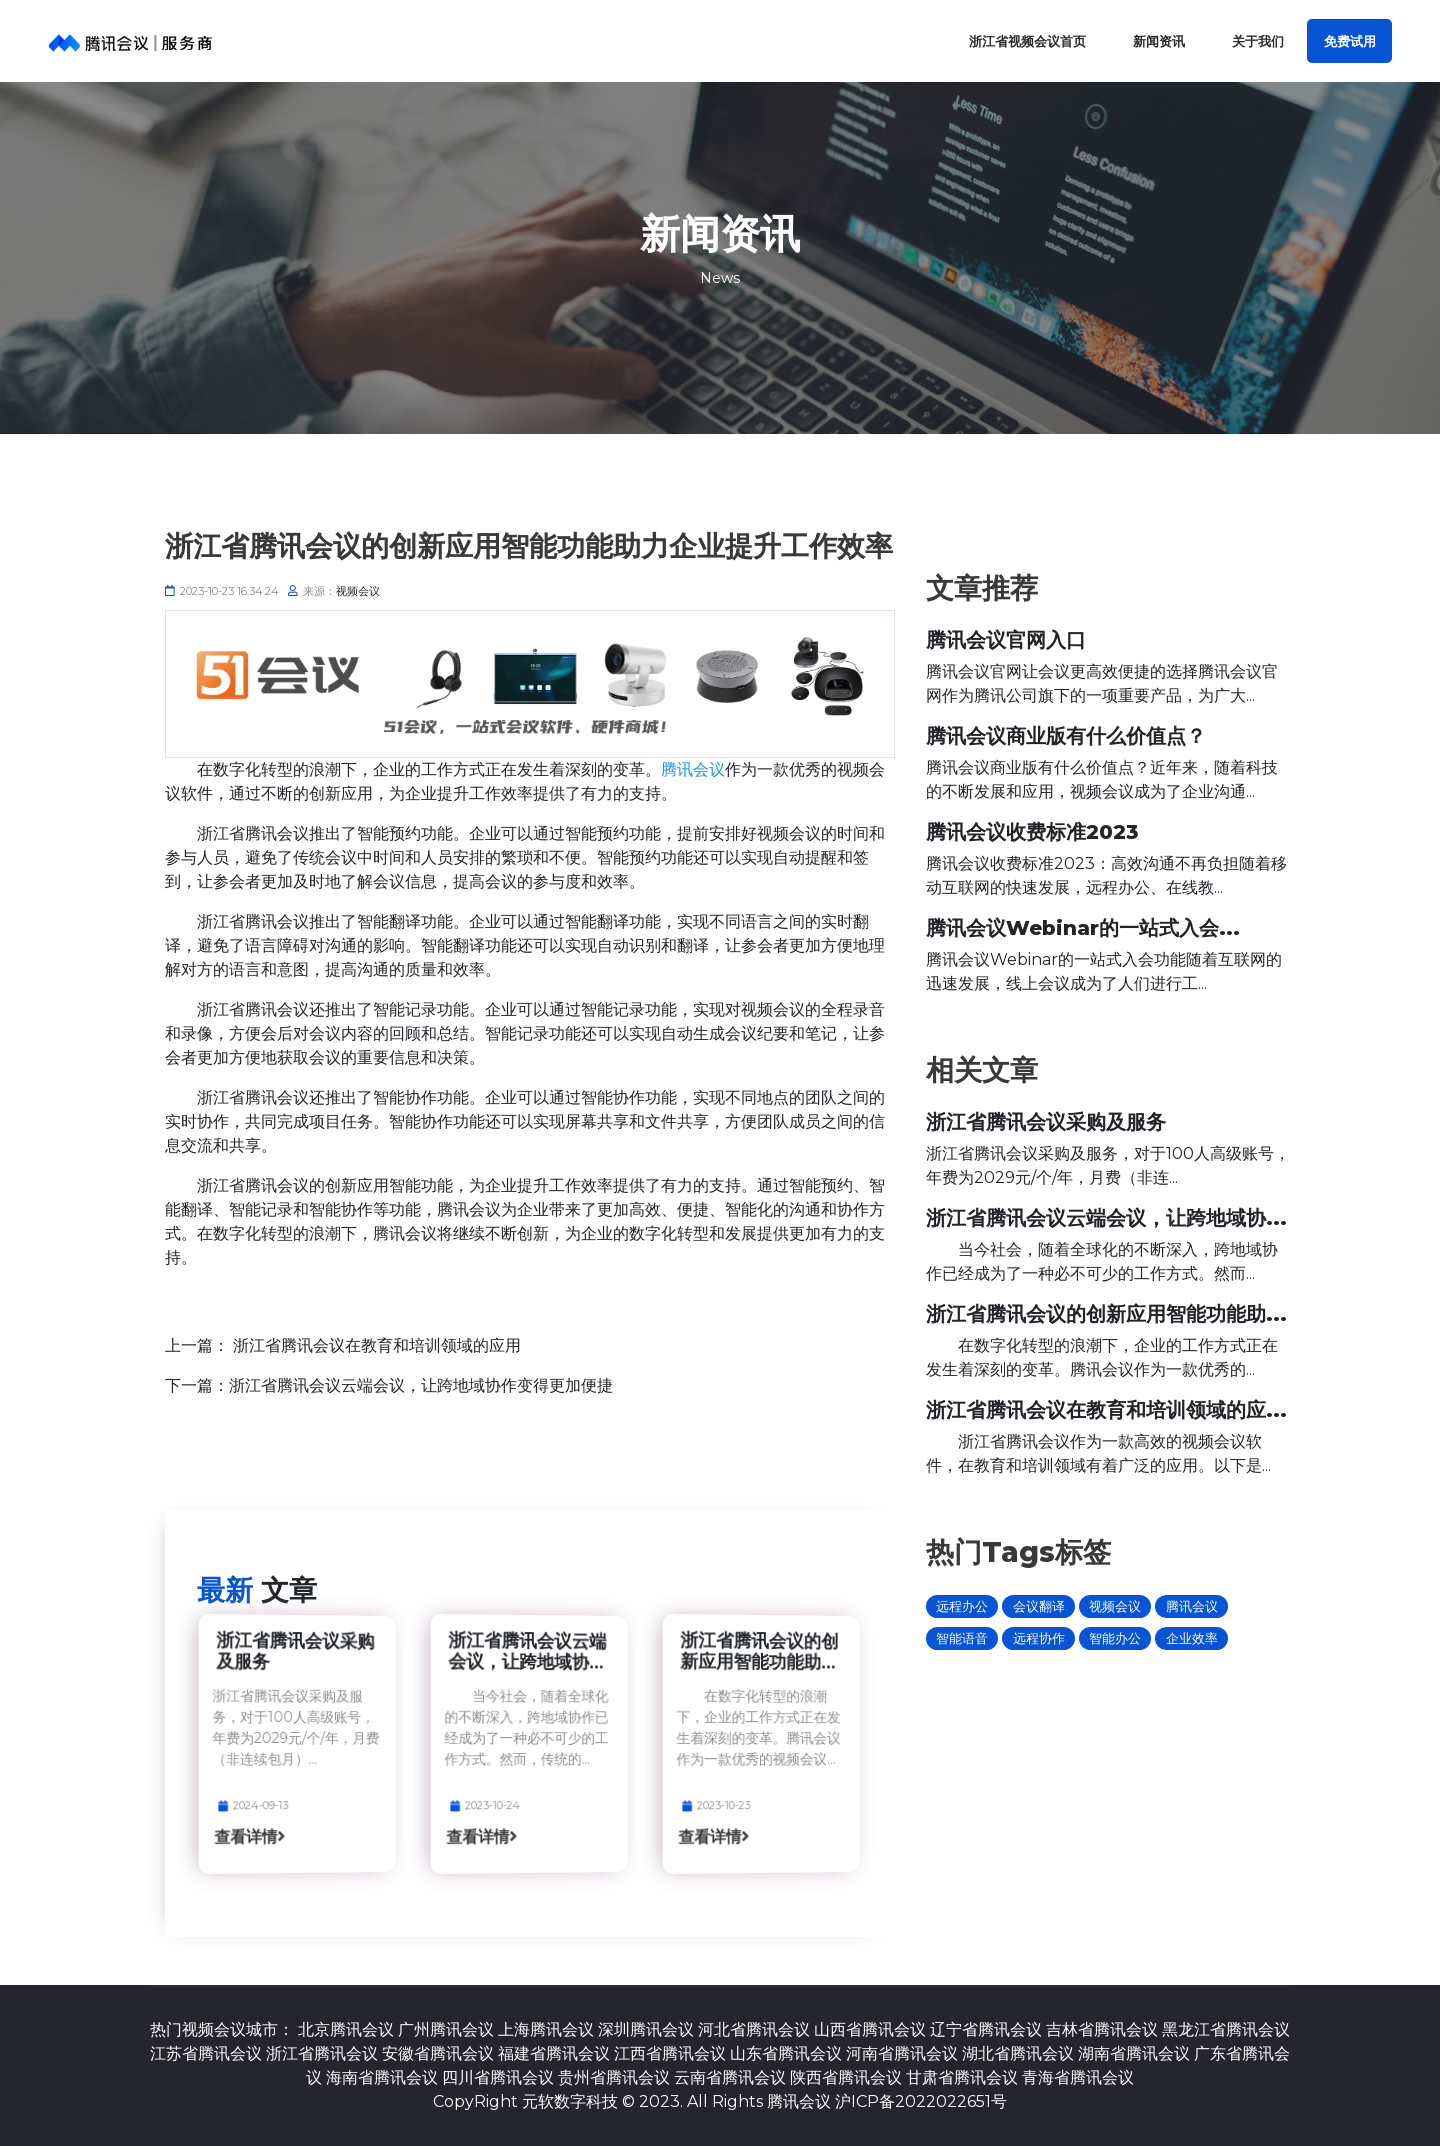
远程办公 (962, 1606)
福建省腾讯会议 (554, 2053)
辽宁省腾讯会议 (986, 2029)
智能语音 (962, 1638)
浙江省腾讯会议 (322, 2053)
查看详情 (272, 1838)
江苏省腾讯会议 (206, 2053)
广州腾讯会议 (446, 2029)
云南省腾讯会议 (730, 2077)
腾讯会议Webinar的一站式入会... (1083, 928)
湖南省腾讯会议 (1134, 2053)
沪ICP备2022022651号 (921, 2101)
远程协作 (1039, 1638)
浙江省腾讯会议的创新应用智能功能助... (759, 1650)
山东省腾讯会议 (786, 2053)
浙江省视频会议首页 (1027, 41)
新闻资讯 (1159, 41)
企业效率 (1192, 1638)
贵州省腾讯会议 (614, 2077)
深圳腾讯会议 (646, 2029)
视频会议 (358, 591)
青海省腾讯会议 (1078, 2077)
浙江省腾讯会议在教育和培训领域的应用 (377, 1345)
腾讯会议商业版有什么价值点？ (1066, 736)
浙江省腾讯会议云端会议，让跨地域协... (527, 1650)
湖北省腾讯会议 (1018, 2053)
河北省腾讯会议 (754, 2029)
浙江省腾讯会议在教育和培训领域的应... (1106, 1410)
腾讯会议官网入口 (1006, 640)
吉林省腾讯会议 (1102, 2029)
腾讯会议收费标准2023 (1032, 832)
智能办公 (1115, 1638)
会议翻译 (1039, 1606)
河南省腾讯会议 (902, 2053)
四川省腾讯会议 (498, 2077)
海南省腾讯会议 (382, 2077)
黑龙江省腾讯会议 (1226, 2029)
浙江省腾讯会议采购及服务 (295, 1649)
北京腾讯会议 (346, 2029)
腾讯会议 (693, 769)
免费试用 (1350, 41)
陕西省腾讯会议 (846, 2077)
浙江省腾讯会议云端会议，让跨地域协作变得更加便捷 (421, 1385)
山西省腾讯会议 (870, 2029)
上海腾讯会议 (546, 2029)
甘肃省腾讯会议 (962, 2077)
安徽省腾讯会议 (438, 2053)
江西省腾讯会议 (670, 2053)
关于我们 (1258, 41)
